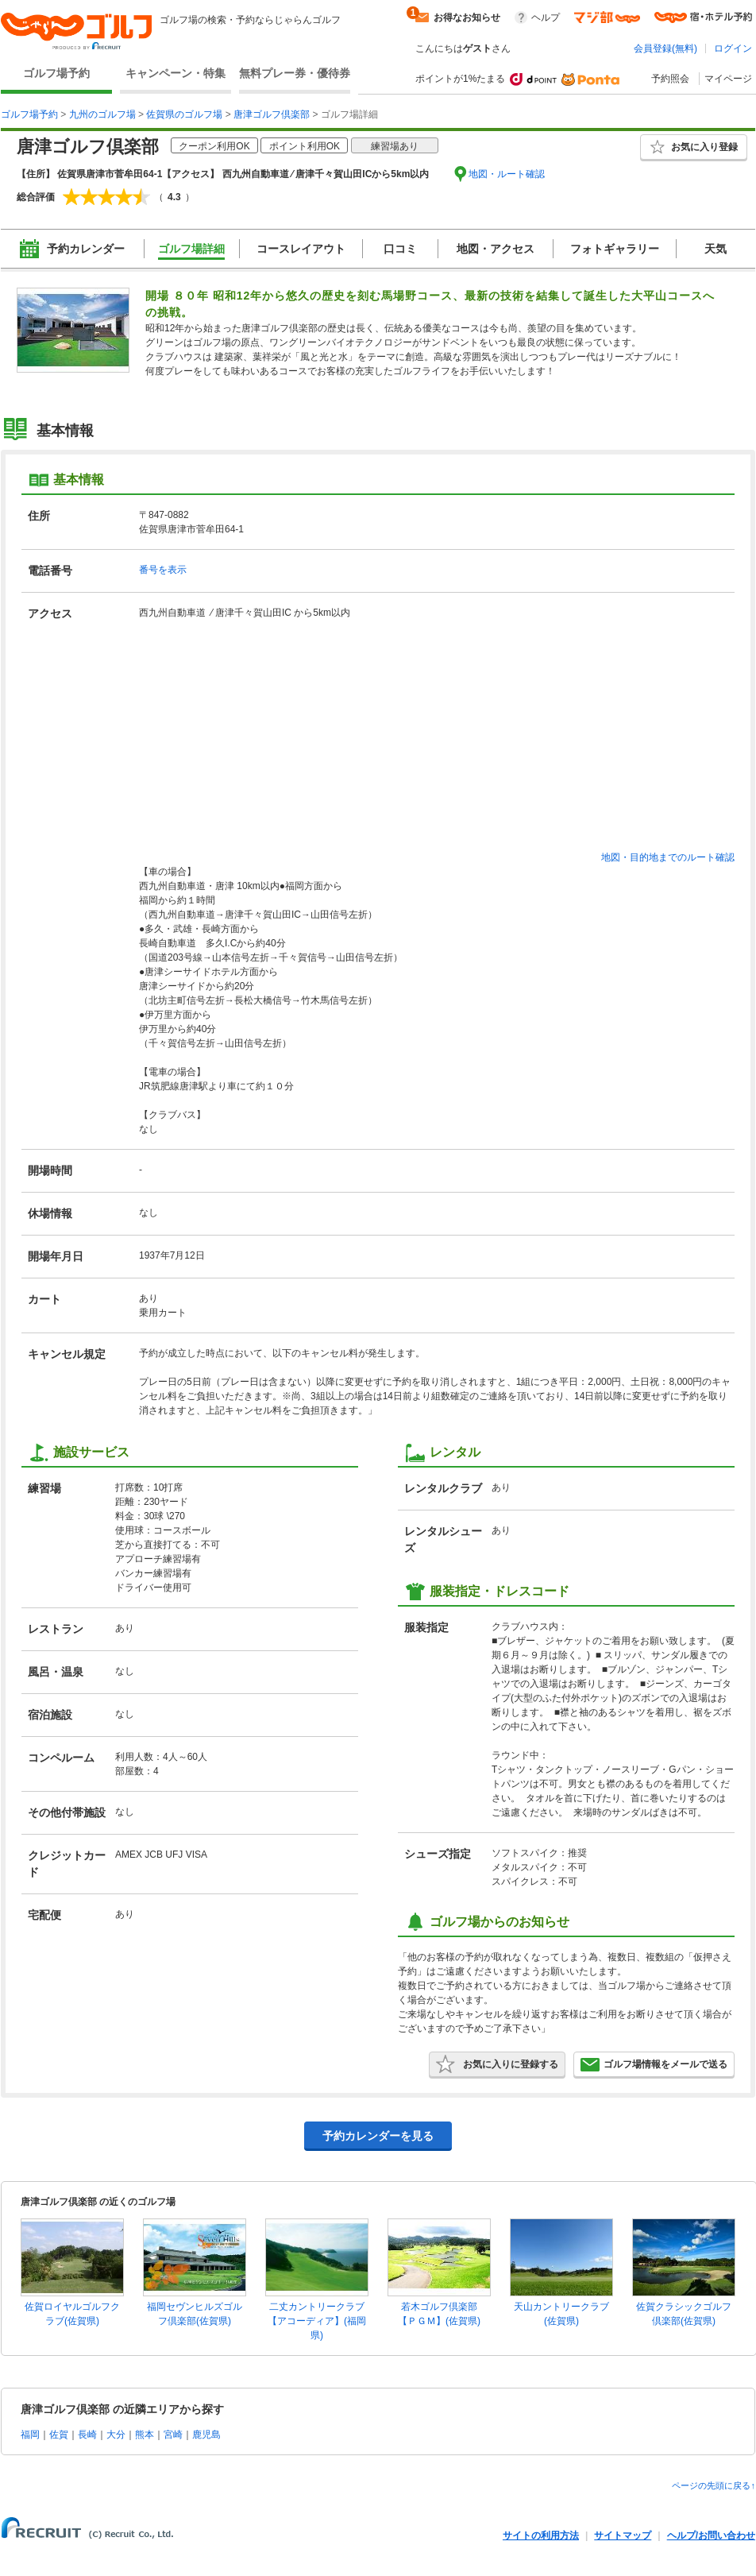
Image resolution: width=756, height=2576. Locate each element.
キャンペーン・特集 (175, 73)
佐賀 (58, 2434)
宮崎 (173, 2434)
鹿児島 (206, 2434)
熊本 (144, 2434)
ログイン (733, 48)
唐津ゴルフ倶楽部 (271, 114)
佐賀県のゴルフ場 (184, 114)
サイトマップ (622, 2535)
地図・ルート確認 (507, 174)
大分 (115, 2434)
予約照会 (670, 78)
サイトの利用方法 (541, 2535)
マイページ (728, 78)
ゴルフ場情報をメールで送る (653, 2064)
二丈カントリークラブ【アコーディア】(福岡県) (317, 2321)
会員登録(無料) (665, 48)
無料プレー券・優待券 (294, 73)
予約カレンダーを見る (378, 2135)
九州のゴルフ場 (102, 114)
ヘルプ (545, 17)
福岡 (30, 2434)
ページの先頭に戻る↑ (713, 2485)
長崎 (87, 2434)
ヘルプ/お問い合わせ (711, 2535)
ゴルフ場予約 (56, 73)
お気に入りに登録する (497, 2064)
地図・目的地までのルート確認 (668, 857)
